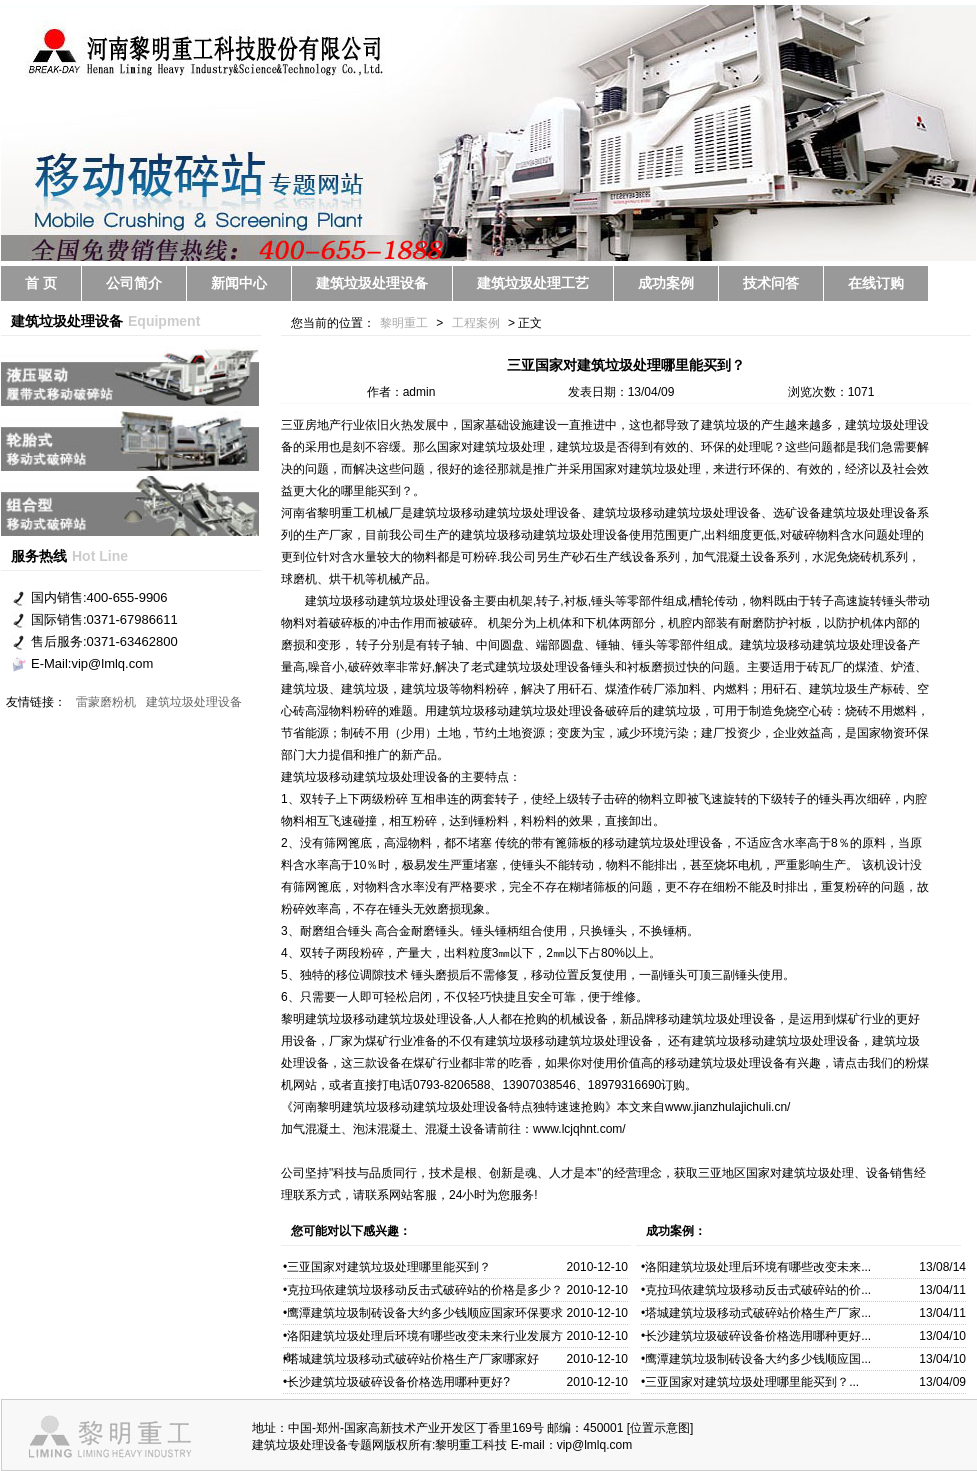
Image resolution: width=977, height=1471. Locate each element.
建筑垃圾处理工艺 (533, 283)
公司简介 (134, 283)
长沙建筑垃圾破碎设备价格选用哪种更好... (758, 1336)
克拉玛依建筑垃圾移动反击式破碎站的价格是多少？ (425, 1290)
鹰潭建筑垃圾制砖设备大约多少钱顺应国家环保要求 (425, 1313)
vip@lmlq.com (595, 1445)
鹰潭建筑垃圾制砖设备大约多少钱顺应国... (758, 1359)
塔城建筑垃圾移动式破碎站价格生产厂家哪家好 (413, 1359)
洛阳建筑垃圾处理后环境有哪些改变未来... (758, 1267)
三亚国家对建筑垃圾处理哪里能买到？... (752, 1382)
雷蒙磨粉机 (106, 702)
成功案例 (666, 283)
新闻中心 (239, 283)
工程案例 (476, 323)
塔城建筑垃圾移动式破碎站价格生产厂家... (758, 1313)
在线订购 (876, 283)
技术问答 (771, 283)
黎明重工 (404, 323)
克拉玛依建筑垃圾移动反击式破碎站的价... (758, 1290)
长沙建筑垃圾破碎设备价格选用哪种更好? (398, 1382)
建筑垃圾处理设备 (372, 283)
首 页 (41, 283)
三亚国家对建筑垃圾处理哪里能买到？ (389, 1267)
